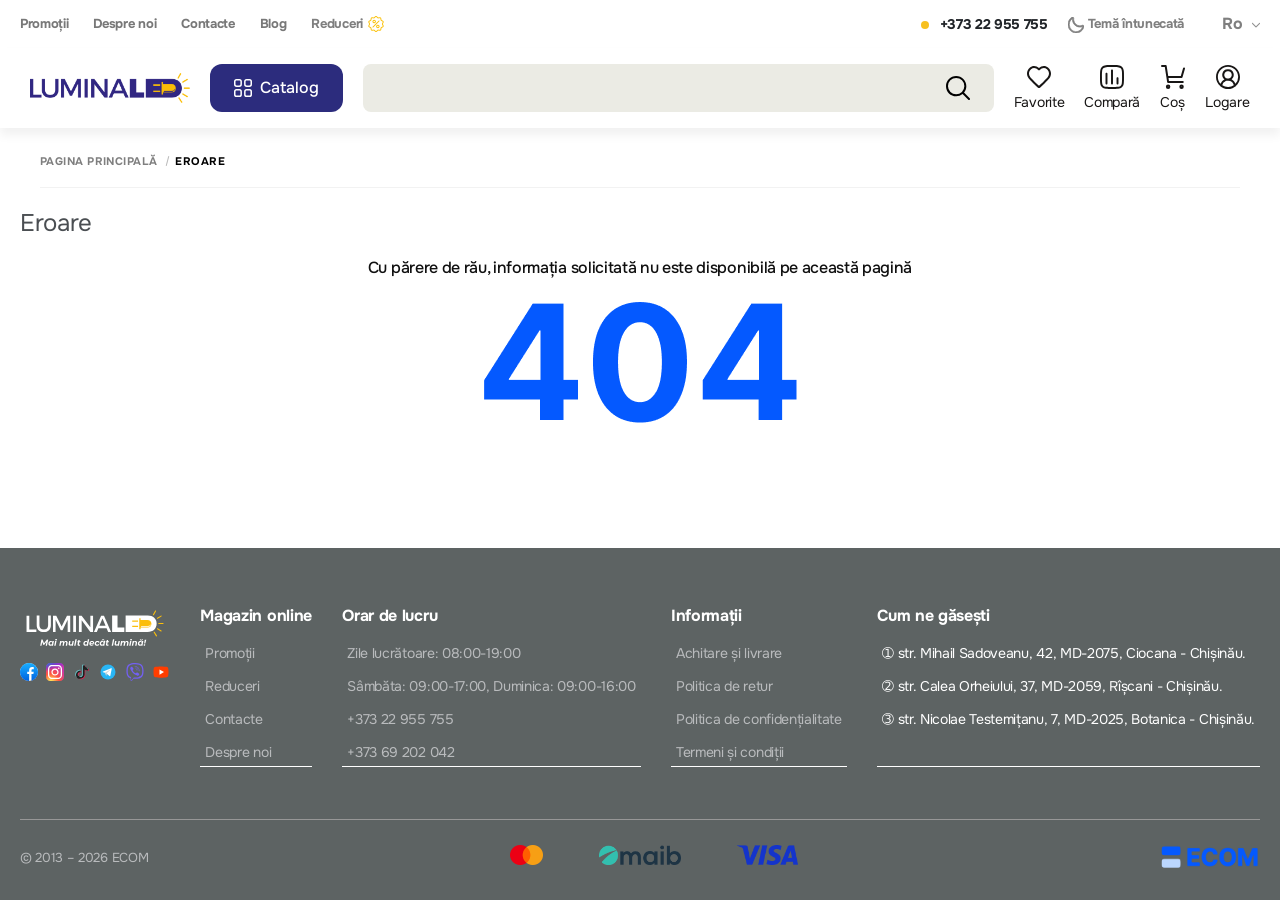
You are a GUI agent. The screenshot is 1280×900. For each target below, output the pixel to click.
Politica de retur (724, 686)
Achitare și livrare (729, 653)
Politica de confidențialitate (759, 719)
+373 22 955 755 (994, 24)
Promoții (44, 24)
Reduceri (347, 24)
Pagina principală (98, 161)
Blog (273, 24)
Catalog (276, 87)
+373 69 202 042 (400, 752)
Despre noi (124, 24)
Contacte (207, 24)
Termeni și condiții (730, 752)
